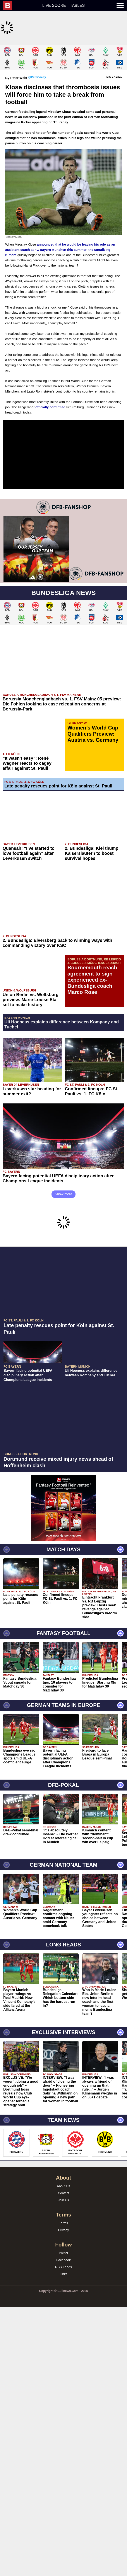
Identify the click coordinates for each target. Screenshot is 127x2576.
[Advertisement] (63, 613)
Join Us (63, 2316)
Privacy (63, 2346)
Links (63, 2390)
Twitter (63, 2369)
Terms (63, 2339)
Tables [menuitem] (77, 5)
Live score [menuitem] (54, 5)
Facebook (63, 2376)
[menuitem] (9, 5)
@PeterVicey (37, 77)
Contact (63, 2309)
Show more (63, 1252)
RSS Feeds (63, 2383)
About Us (63, 2302)
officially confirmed (50, 407)
